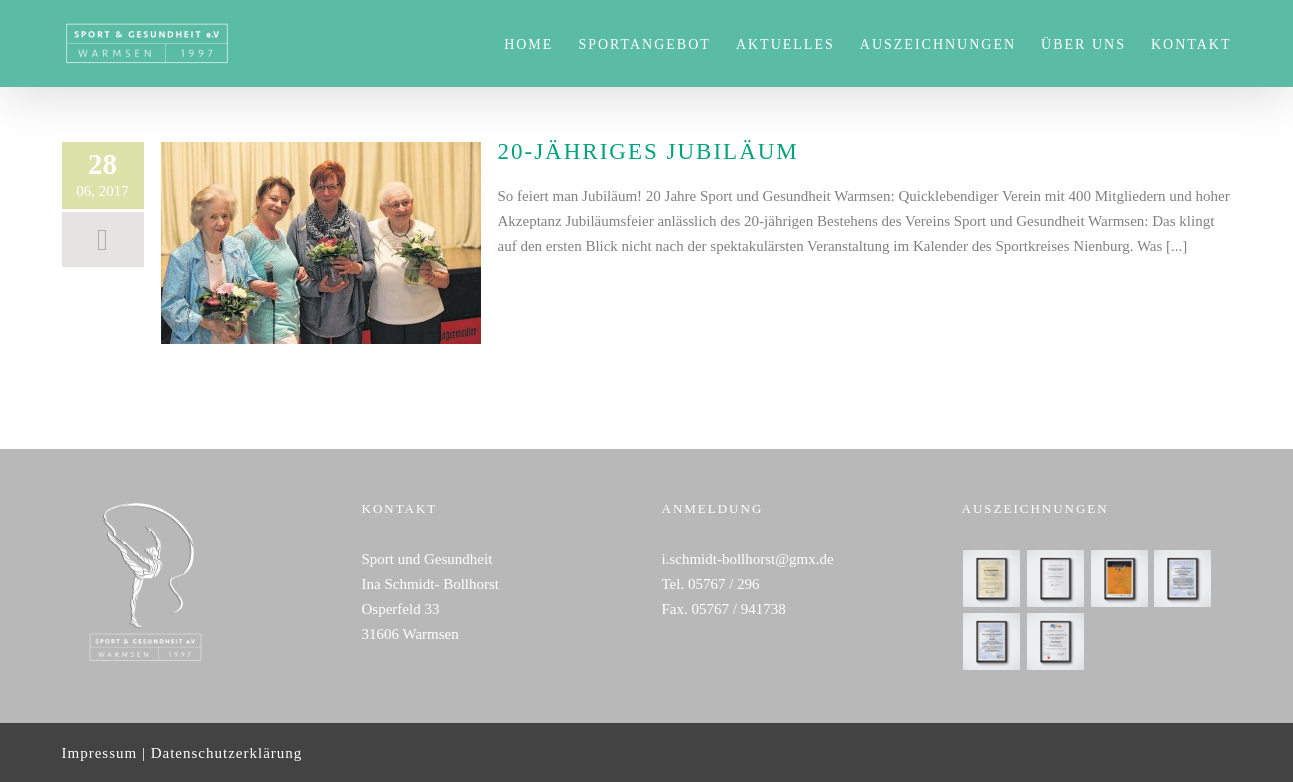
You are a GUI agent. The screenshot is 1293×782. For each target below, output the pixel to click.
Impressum (100, 753)
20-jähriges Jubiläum (648, 151)
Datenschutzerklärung (227, 753)
